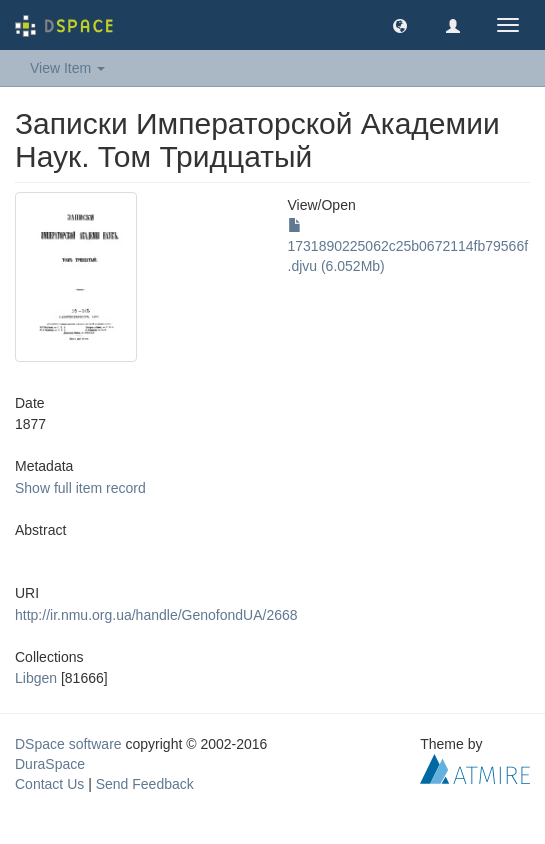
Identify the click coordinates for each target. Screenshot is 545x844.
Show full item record (80, 488)
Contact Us (49, 784)
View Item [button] (67, 68)
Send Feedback (145, 784)
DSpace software (68, 744)
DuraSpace (50, 764)
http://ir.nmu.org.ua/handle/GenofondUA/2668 (156, 615)
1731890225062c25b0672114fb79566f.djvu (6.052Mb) (408, 246)
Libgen (36, 678)
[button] (400, 25)
